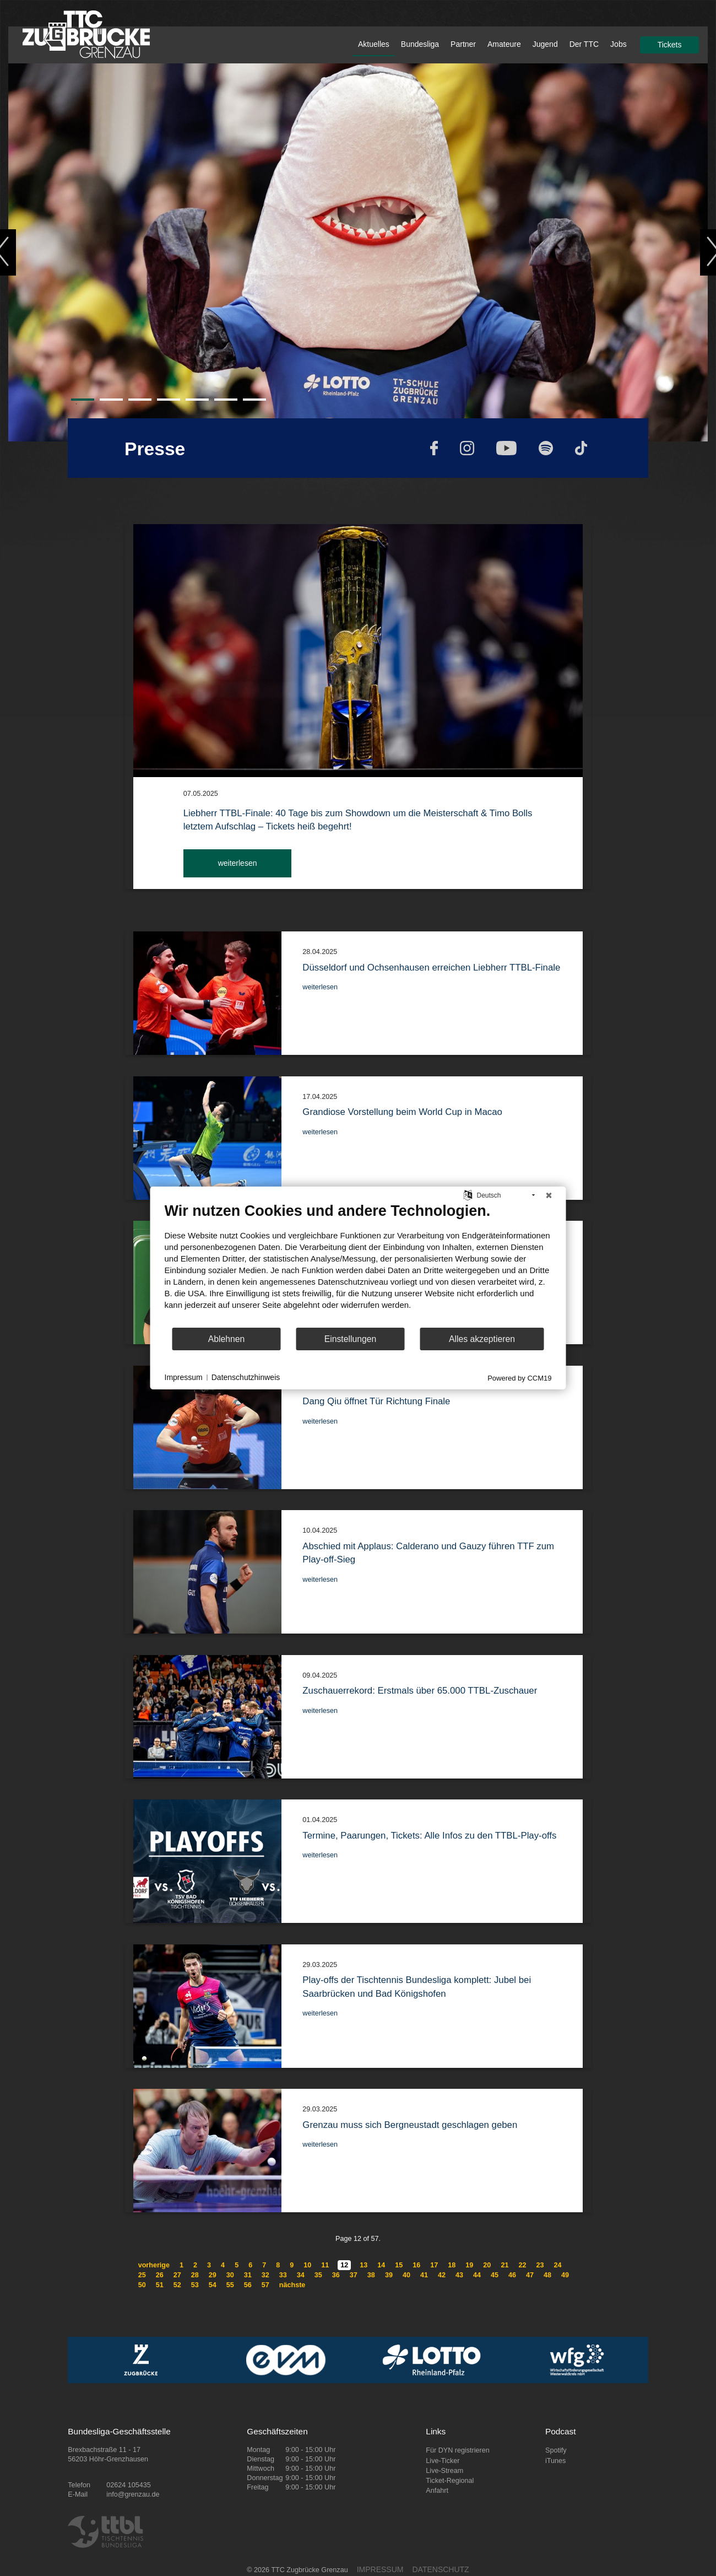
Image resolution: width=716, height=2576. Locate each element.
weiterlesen (237, 863)
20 (487, 2265)
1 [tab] (76, 403)
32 (265, 2275)
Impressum (184, 1377)
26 (160, 2275)
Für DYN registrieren (457, 2450)
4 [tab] (162, 403)
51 (160, 2285)
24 (557, 2265)
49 (565, 2275)
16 (416, 2265)
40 (406, 2275)
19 (469, 2265)
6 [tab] (219, 403)
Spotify (556, 2450)
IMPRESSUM (380, 2569)
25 (142, 2275)
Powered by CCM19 (519, 1378)
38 (371, 2275)
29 (212, 2275)
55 (230, 2285)
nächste (292, 2285)
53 (195, 2285)
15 (399, 2265)
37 (353, 2275)
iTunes (555, 2461)
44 (477, 2275)
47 (530, 2275)
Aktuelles (373, 44)
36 (336, 2275)
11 (325, 2265)
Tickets (670, 44)
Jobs (618, 44)
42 (442, 2275)
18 (451, 2265)
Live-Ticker (442, 2461)
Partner (463, 44)
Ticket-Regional (450, 2481)
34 (301, 2275)
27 (177, 2275)
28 (195, 2275)
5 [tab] (191, 403)
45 (494, 2275)
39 (389, 2275)
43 (459, 2275)
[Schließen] (549, 1195)
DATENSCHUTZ (440, 2569)
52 (177, 2285)
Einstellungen (350, 1339)
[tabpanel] (358, 252)
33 (283, 2275)
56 (248, 2285)
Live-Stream (444, 2471)
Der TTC (584, 44)
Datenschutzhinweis (245, 1377)
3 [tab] (133, 403)
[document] (358, 1264)
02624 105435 (128, 2485)
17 (434, 2265)
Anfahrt (437, 2490)
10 (307, 2265)
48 (547, 2275)
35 (318, 2275)
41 (424, 2275)
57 (265, 2285)
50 (142, 2285)
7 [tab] (248, 403)
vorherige (154, 2265)
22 (522, 2265)
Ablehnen (226, 1339)
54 (212, 2285)
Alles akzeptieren (482, 1339)
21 (504, 2265)
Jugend (545, 44)
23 (540, 2265)
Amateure (504, 44)
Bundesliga (420, 44)
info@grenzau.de (132, 2494)
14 (381, 2265)
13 (363, 2265)
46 (512, 2275)
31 (248, 2275)
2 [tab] (105, 403)
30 (230, 2275)
